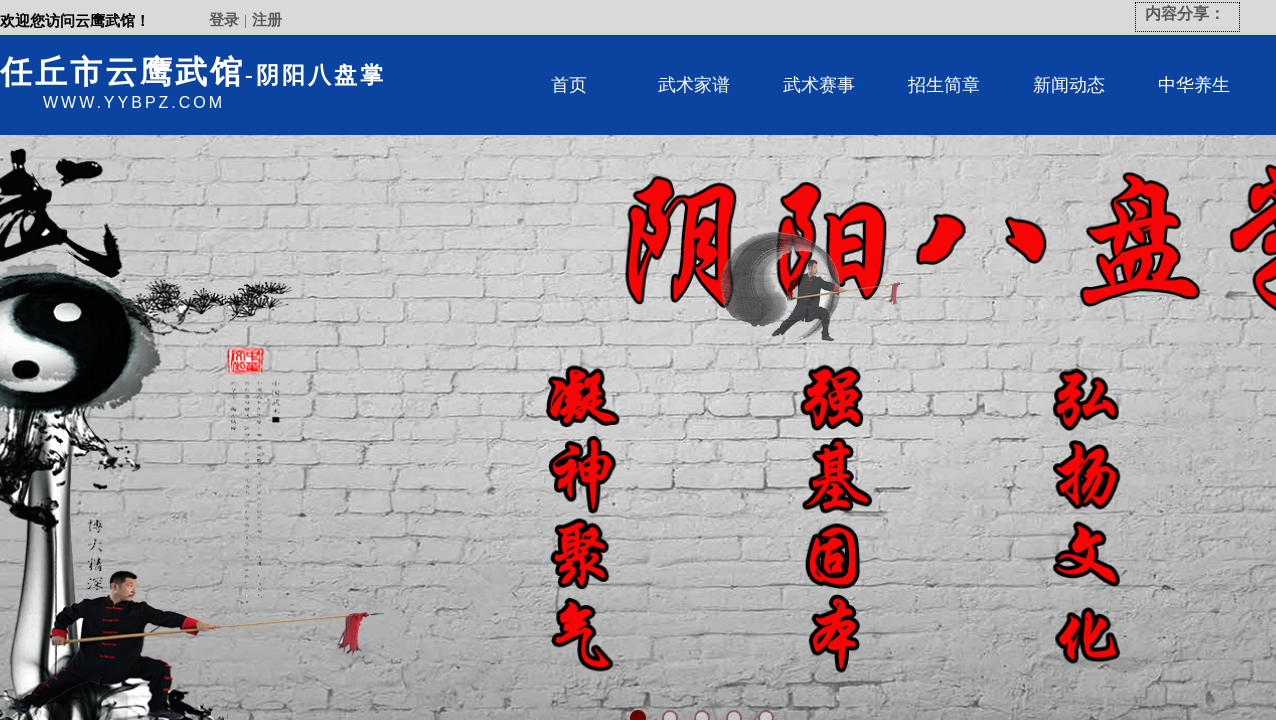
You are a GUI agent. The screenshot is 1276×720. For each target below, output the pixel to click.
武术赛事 (819, 85)
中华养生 (1194, 85)
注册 (267, 20)
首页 (569, 85)
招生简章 (944, 85)
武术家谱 (694, 85)
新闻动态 (1069, 85)
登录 (224, 20)
